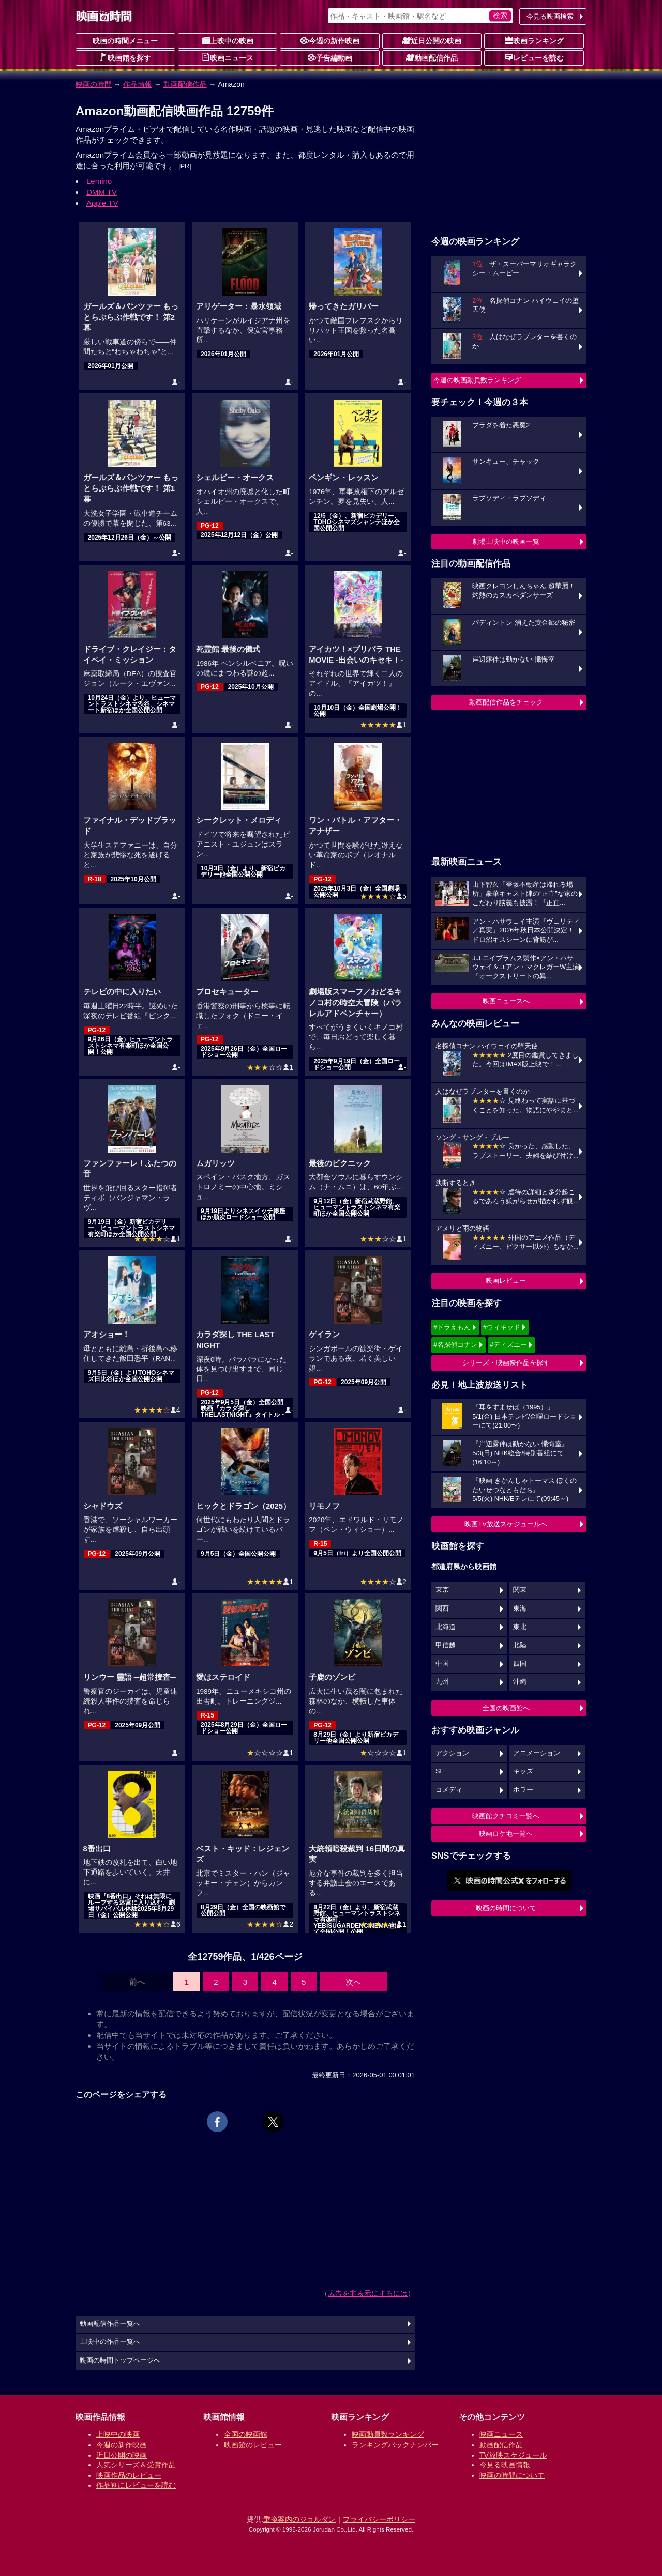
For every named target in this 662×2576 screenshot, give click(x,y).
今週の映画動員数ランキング (477, 380)
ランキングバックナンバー (395, 2445)
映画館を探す (125, 57)
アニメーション (536, 1753)
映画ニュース (227, 57)
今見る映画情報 (504, 2465)
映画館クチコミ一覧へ (505, 1816)
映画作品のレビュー (128, 2475)
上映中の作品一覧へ (110, 2341)
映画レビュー (506, 1280)
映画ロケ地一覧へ (506, 1833)
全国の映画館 (245, 2434)
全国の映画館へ (506, 1708)
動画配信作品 (432, 57)
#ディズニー (508, 1344)
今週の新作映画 (329, 40)
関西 (442, 1608)
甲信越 (445, 1645)
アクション (452, 1753)
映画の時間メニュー (125, 41)
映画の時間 (94, 84)
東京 (442, 1589)
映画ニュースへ (506, 1001)
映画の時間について (506, 1908)
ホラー (523, 1789)
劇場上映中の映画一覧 (505, 541)
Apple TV (102, 202)
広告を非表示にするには (368, 2293)
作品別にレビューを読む (136, 2485)
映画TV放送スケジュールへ (505, 1524)
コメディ (448, 1789)
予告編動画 (330, 57)
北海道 (445, 1627)
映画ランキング (534, 40)
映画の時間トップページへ (120, 2360)
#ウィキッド (501, 1327)
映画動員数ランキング (388, 2434)
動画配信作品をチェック (506, 702)
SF (439, 1771)
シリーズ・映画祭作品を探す (506, 1363)
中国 (442, 1663)
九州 (442, 1681)
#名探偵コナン (455, 1344)
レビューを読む (534, 57)
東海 (519, 1608)
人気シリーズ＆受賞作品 (136, 2465)
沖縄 (519, 1681)
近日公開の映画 (431, 40)
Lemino (99, 181)
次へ (353, 1981)
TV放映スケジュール (513, 2455)
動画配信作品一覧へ (110, 2323)
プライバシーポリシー (379, 2519)
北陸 (519, 1645)
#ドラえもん (452, 1327)
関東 (519, 1589)
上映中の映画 (227, 40)
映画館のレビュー (253, 2445)
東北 (519, 1627)
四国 (519, 1663)
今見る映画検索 (550, 16)
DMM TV (101, 192)
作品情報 (137, 84)
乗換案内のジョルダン (299, 2519)
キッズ (523, 1771)
